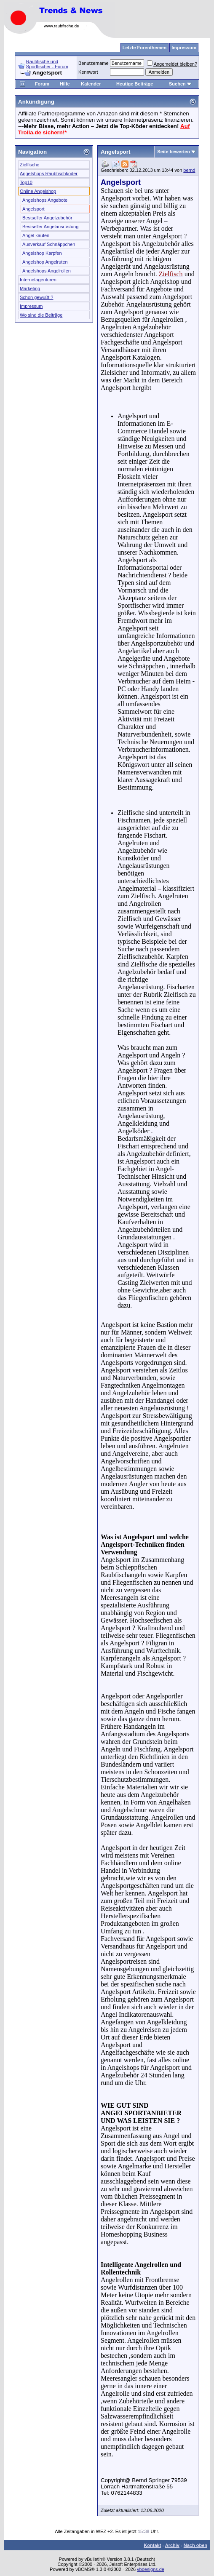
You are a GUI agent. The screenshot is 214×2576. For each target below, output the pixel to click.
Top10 (26, 182)
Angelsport (33, 208)
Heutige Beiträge (134, 83)
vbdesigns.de (150, 2569)
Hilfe (65, 83)
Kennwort (88, 72)
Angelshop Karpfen (42, 253)
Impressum (31, 306)
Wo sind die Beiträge (41, 315)
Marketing (30, 288)
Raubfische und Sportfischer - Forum (47, 64)
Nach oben (195, 2545)
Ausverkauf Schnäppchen (48, 244)
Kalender (91, 83)
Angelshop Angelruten (45, 261)
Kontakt (152, 2545)
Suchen (180, 83)
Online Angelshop (38, 191)
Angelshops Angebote (44, 200)
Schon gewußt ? (37, 297)
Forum (42, 83)
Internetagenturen (38, 279)
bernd (189, 170)
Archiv (172, 2545)
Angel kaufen (35, 235)
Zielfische (29, 164)
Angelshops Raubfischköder (49, 173)
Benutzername (93, 63)
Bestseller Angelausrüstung (50, 226)
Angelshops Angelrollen (46, 270)
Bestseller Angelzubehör (47, 217)
